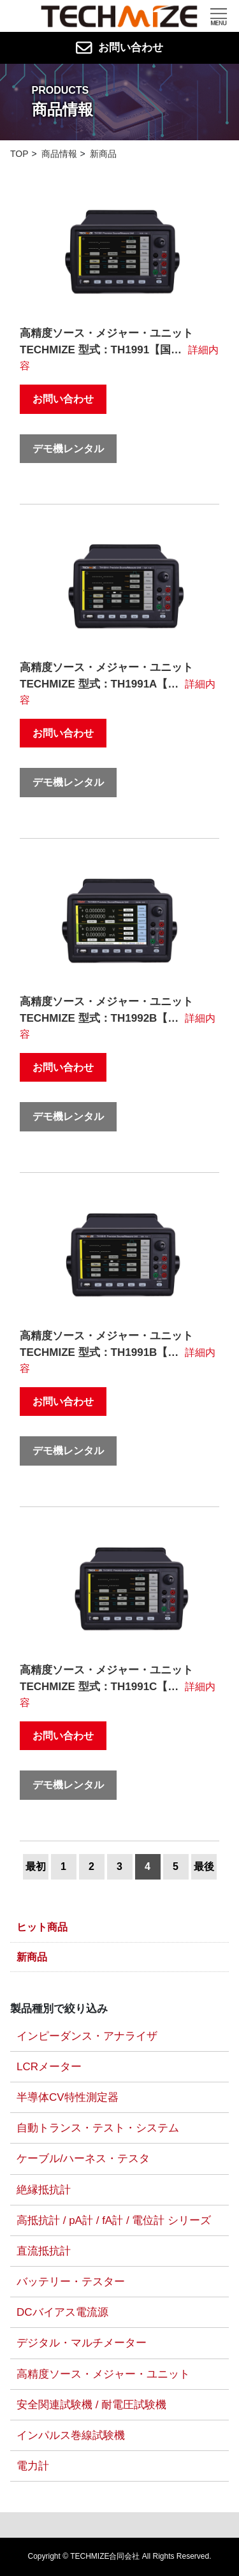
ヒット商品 (42, 1927)
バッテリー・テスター (71, 2282)
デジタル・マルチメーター (82, 2343)
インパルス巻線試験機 (71, 2435)
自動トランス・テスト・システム (98, 2128)
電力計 (33, 2466)
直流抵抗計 (44, 2251)
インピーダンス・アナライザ (87, 2036)
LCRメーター (49, 2067)
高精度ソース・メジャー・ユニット (103, 2374)
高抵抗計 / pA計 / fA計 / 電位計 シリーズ (114, 2220)
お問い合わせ (120, 48)
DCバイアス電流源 (62, 2312)
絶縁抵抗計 (44, 2190)
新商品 (32, 1957)
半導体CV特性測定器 (68, 2097)
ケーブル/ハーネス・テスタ (83, 2159)
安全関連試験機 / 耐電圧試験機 (91, 2405)
